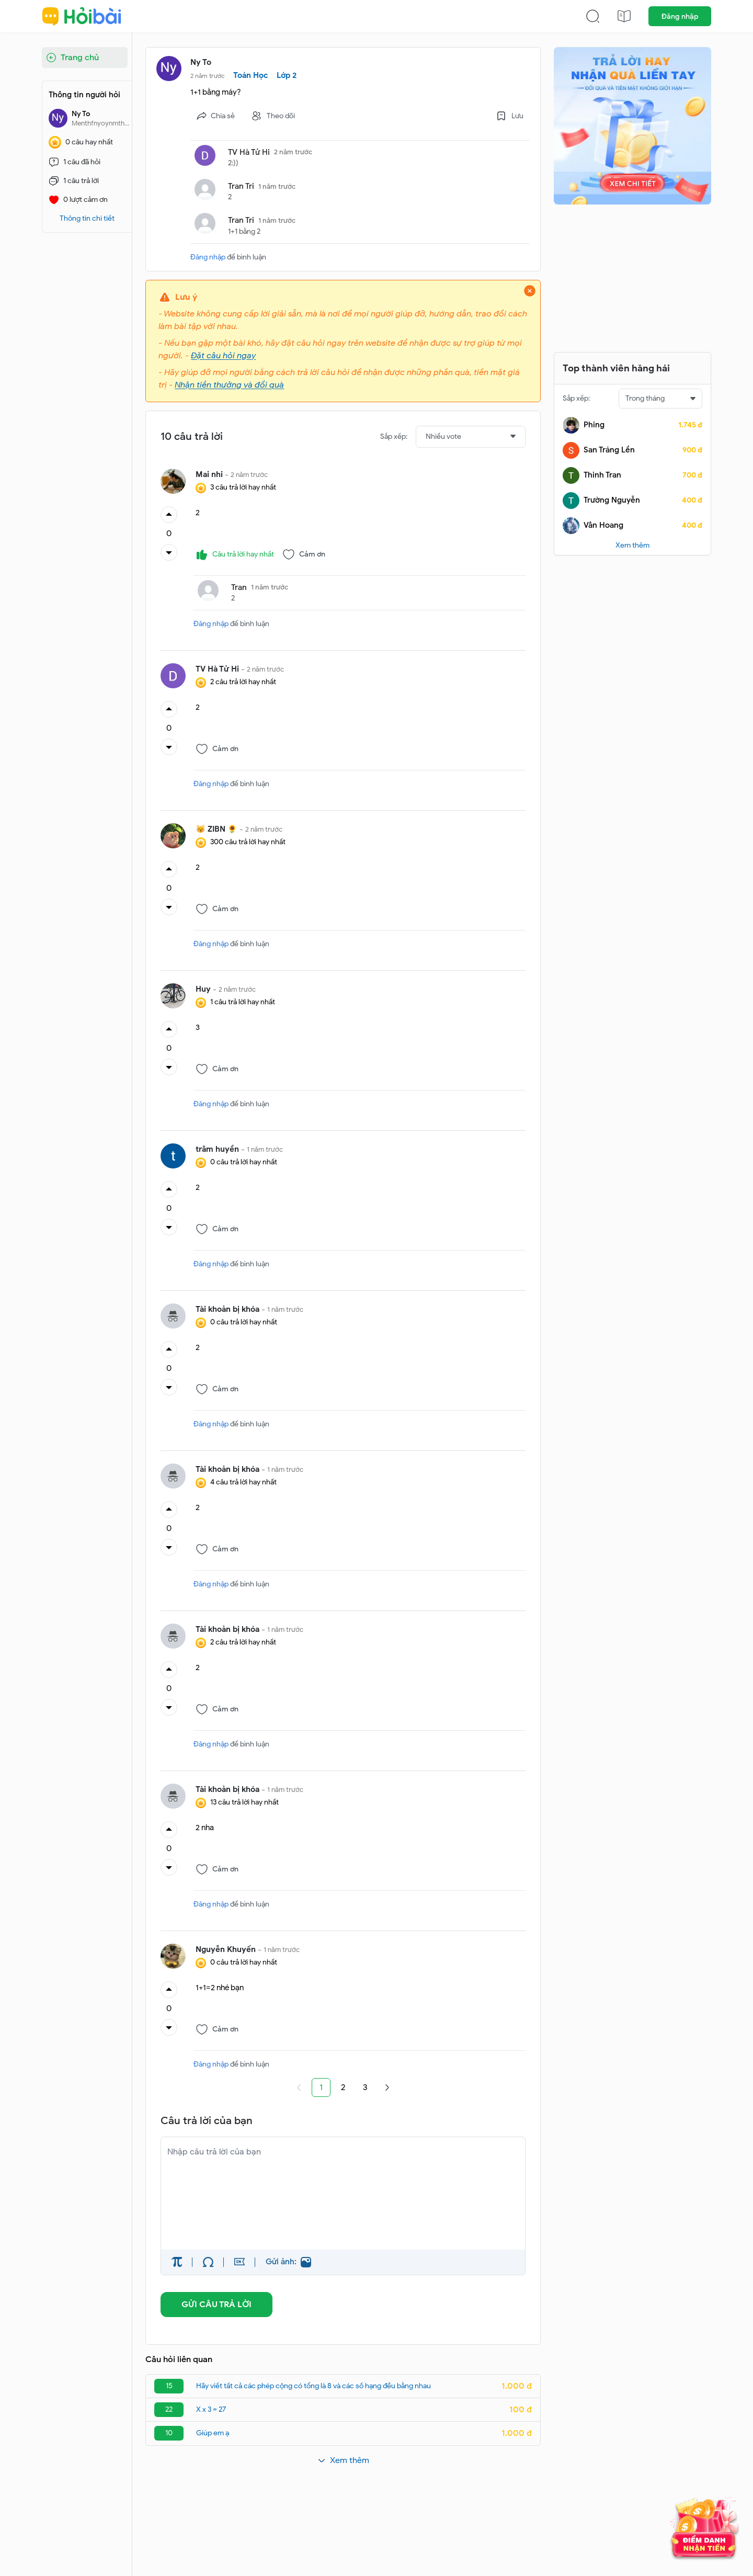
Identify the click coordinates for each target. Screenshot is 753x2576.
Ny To (200, 62)
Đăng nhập (680, 16)
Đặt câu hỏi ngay (223, 355)
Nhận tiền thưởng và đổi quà (229, 385)
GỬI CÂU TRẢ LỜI (216, 2304)
